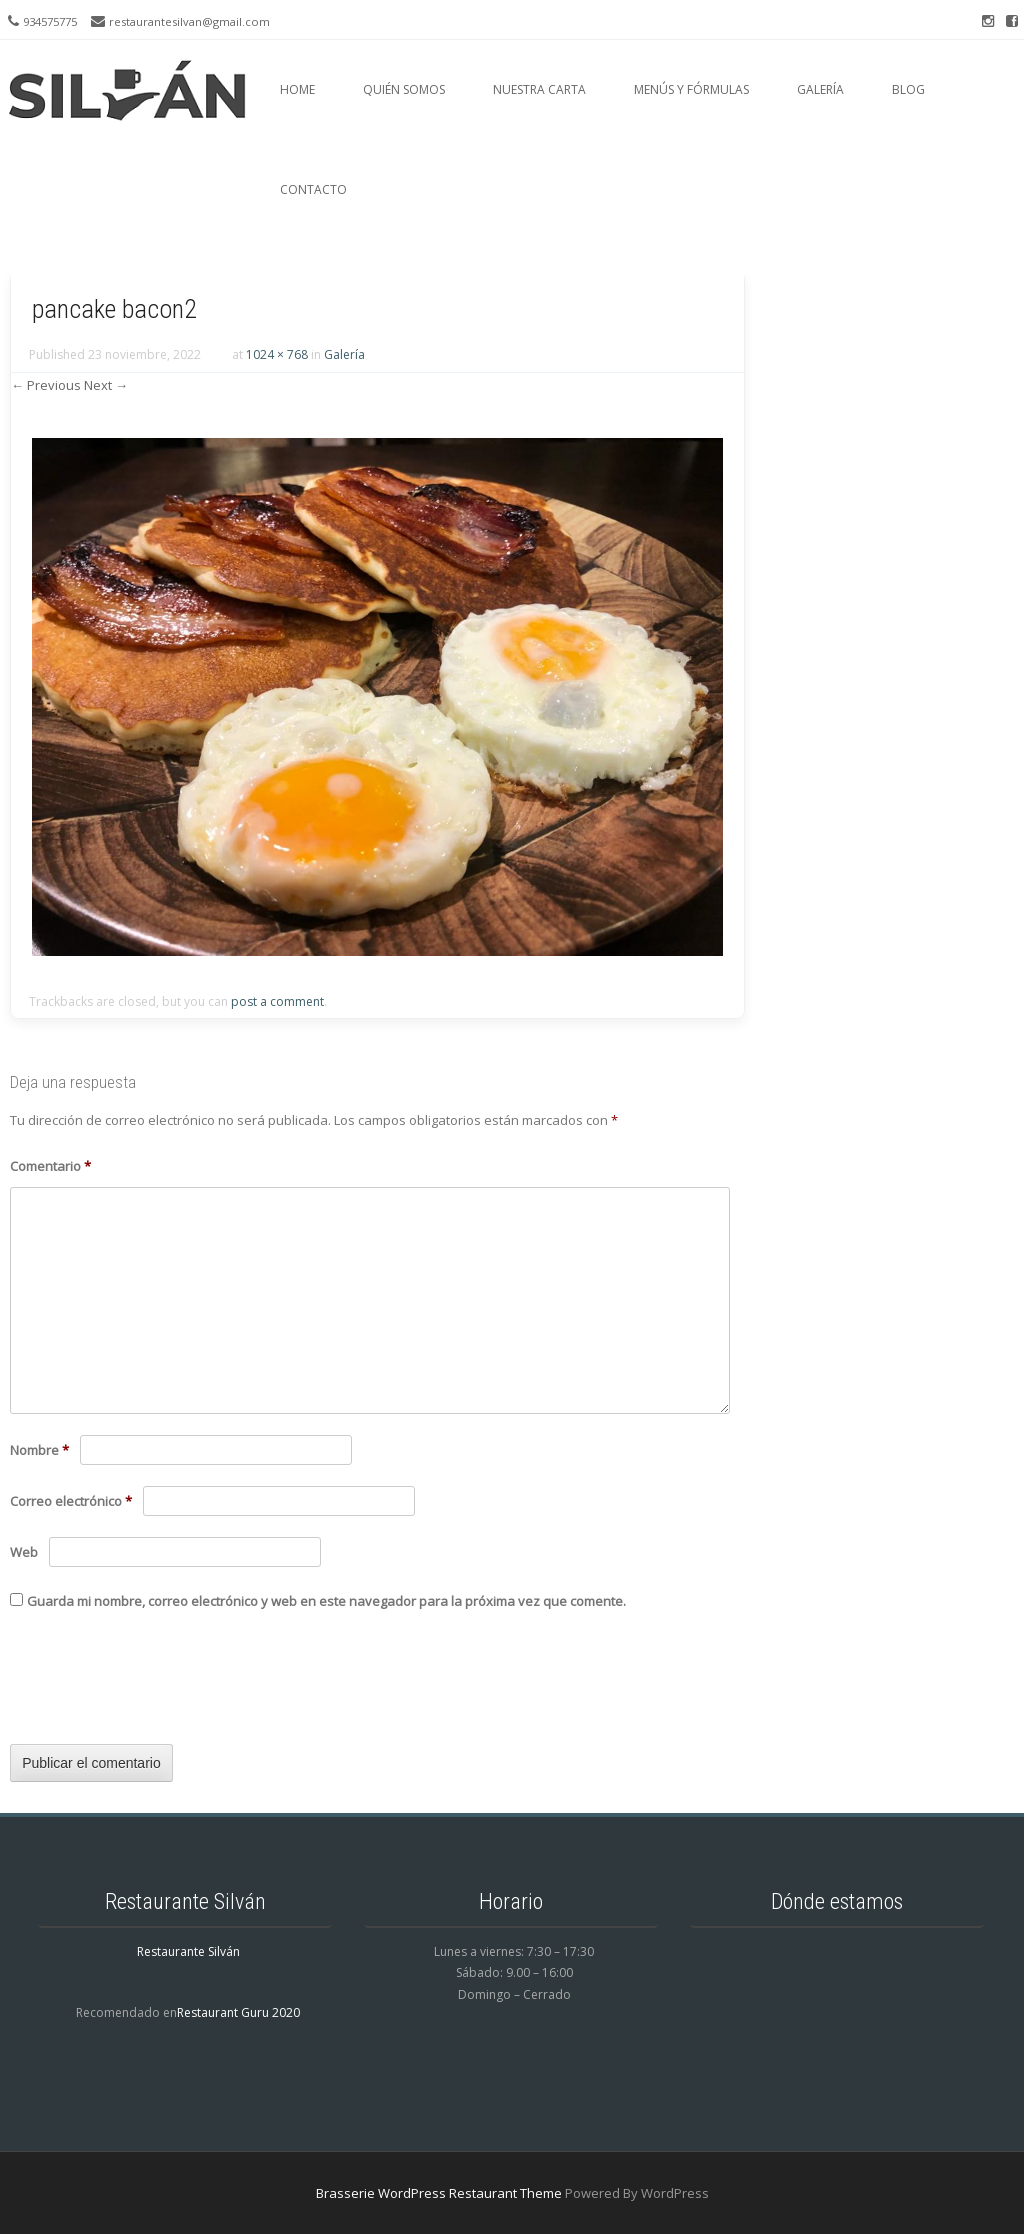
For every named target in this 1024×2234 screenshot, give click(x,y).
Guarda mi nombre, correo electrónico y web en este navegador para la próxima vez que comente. (326, 1601)
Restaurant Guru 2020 (238, 2012)
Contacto (313, 189)
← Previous (46, 385)
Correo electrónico (71, 1501)
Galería (820, 89)
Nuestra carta (539, 89)
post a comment (277, 1001)
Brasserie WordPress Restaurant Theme (439, 2193)
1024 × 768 (277, 354)
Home (297, 89)
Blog (908, 89)
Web (24, 1552)
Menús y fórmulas (691, 89)
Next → (106, 385)
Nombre (39, 1450)
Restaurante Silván (188, 1951)
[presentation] (162, 1685)
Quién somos (404, 89)
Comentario (50, 1166)
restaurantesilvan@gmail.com (189, 21)
